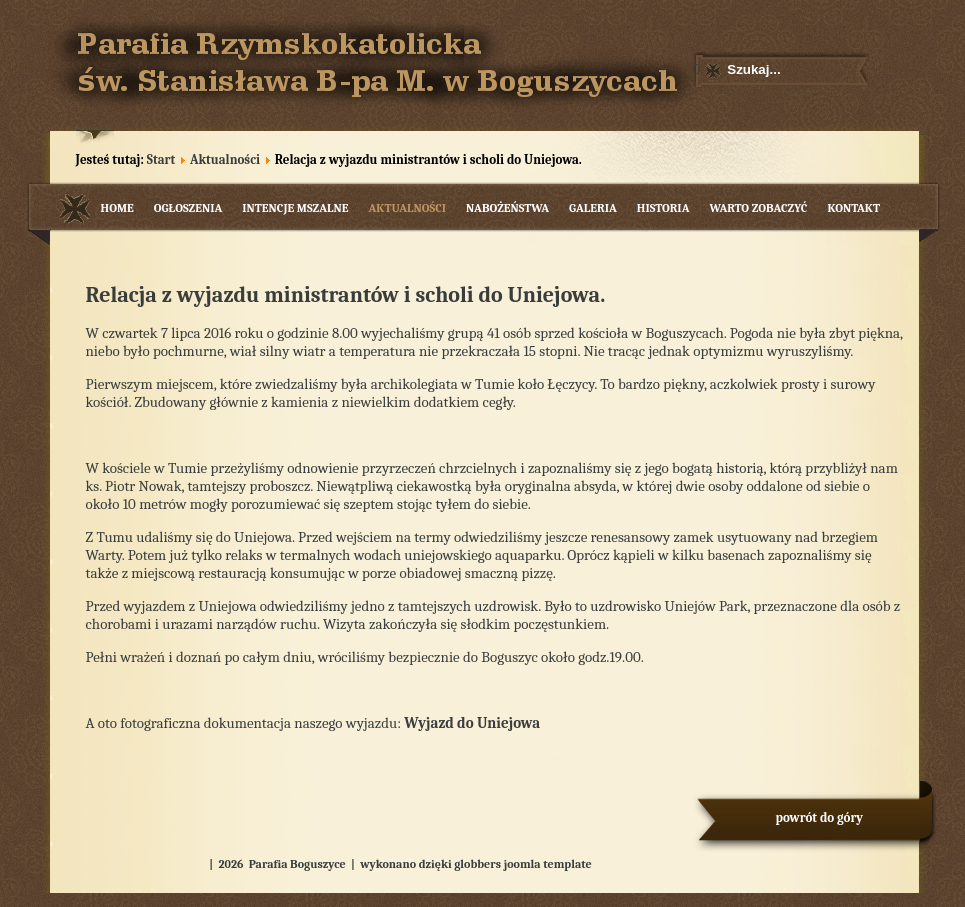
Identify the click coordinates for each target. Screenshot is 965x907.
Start (161, 159)
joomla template (548, 864)
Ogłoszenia (188, 208)
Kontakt (853, 208)
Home (117, 208)
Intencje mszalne (295, 208)
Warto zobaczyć (758, 208)
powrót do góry (820, 817)
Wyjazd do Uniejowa (472, 723)
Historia (663, 208)
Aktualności (225, 159)
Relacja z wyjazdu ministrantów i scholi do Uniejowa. (346, 295)
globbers (477, 864)
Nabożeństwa (507, 208)
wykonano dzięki (406, 864)
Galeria (593, 208)
